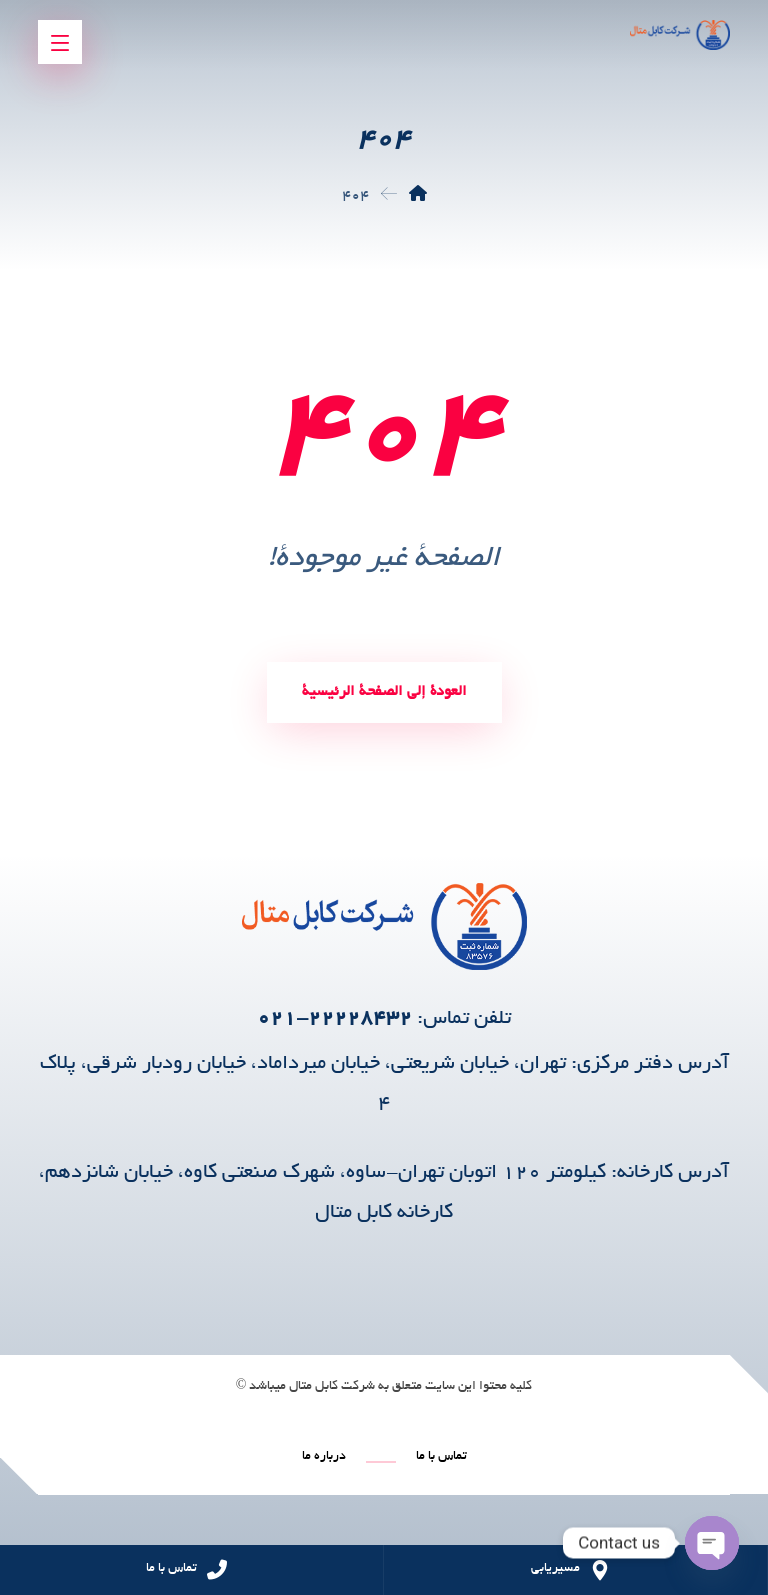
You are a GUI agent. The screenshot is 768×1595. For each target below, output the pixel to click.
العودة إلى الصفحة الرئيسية (384, 692)
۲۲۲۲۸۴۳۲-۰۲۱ (334, 1019)
